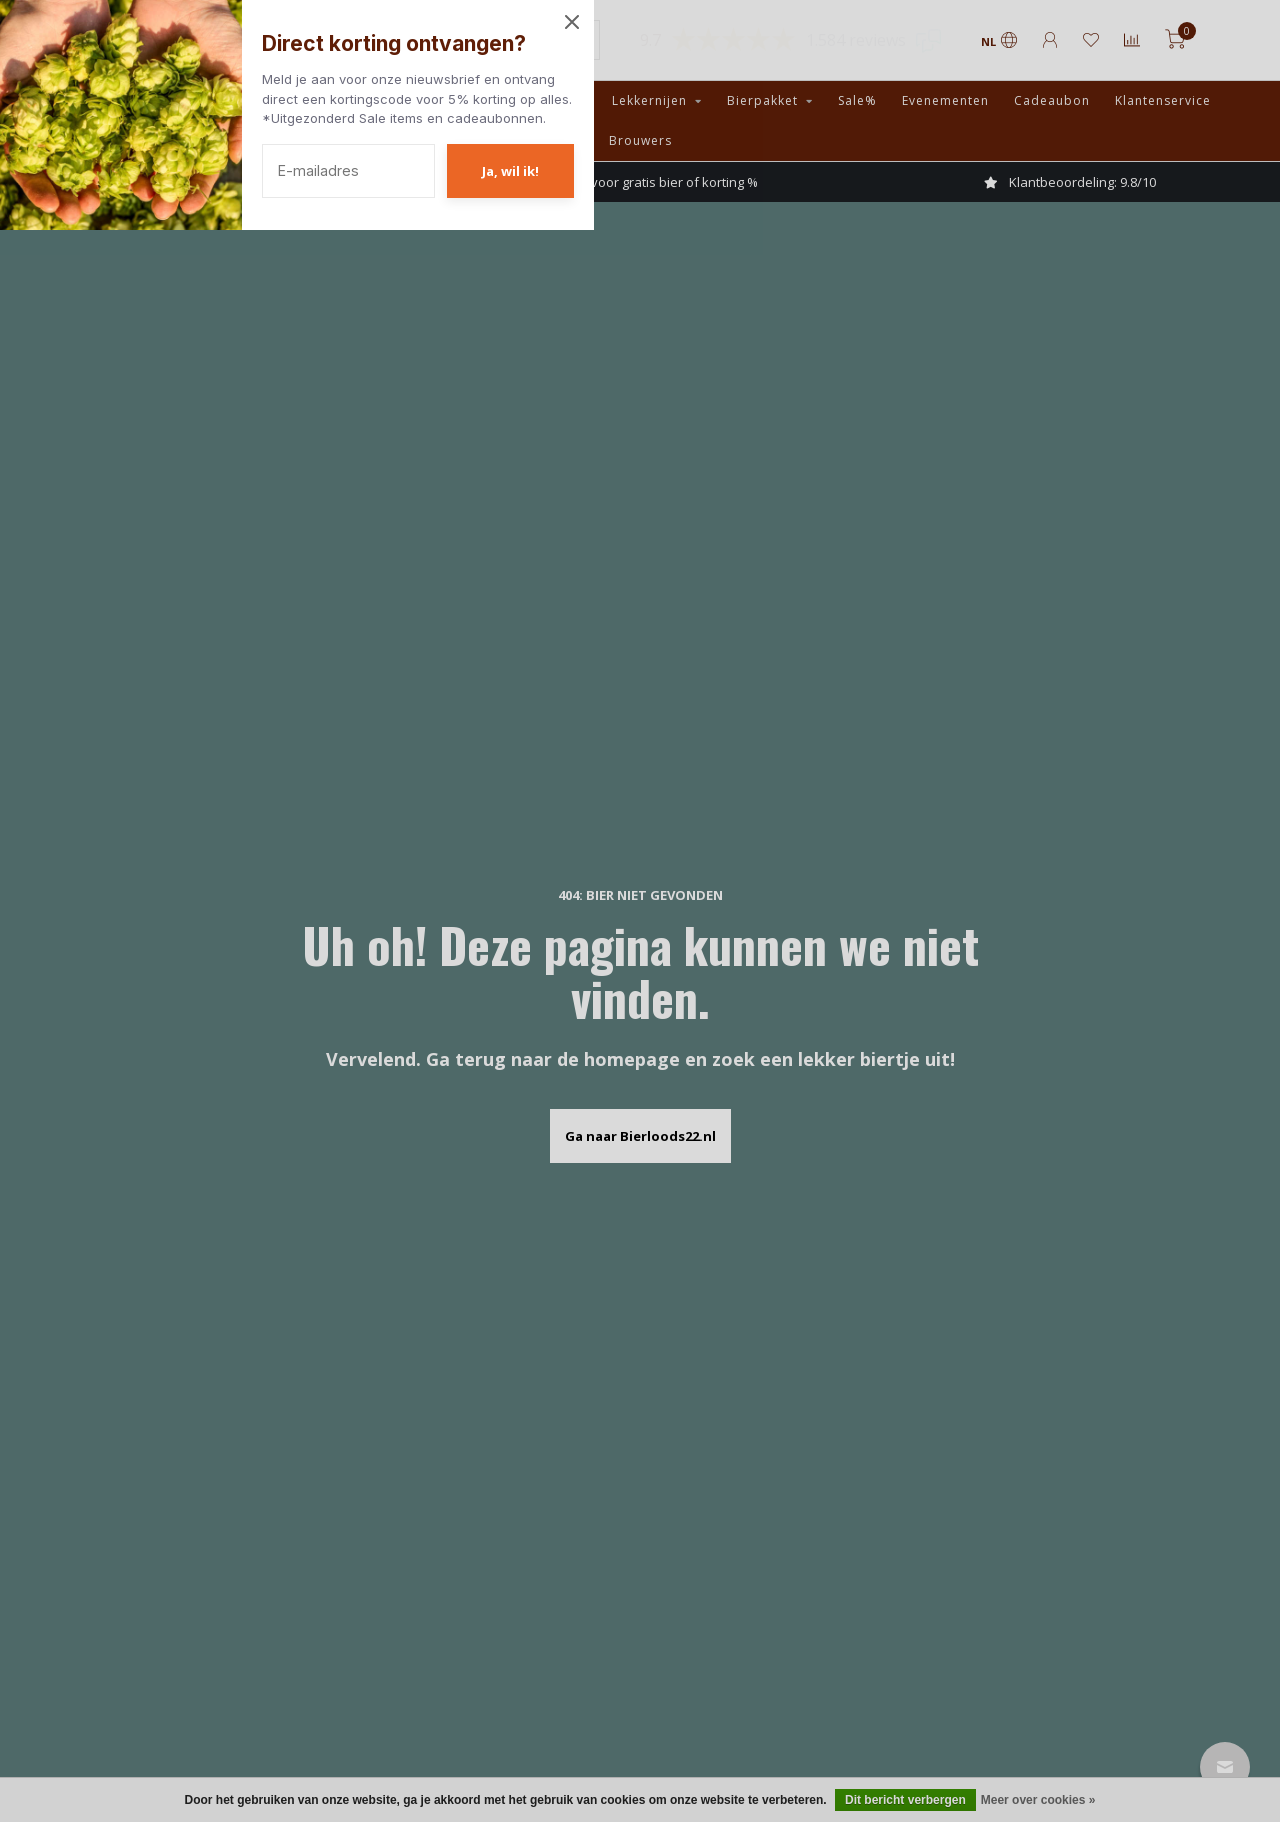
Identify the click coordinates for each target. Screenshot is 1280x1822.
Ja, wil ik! (510, 171)
